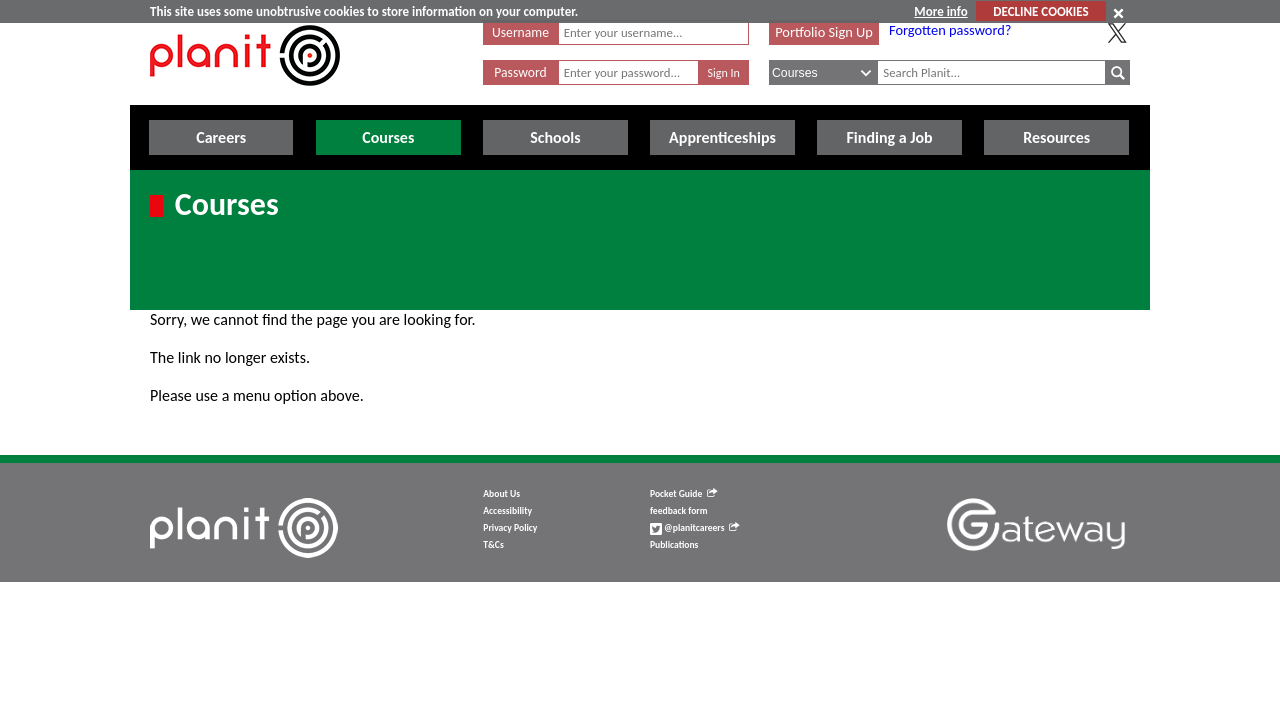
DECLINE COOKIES (1040, 11)
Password (520, 72)
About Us (501, 494)
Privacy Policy (510, 528)
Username (520, 32)
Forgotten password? (950, 30)
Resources (1056, 137)
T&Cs (493, 545)
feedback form (679, 511)
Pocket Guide (683, 494)
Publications (674, 545)
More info (940, 11)
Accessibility (507, 511)
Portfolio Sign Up (824, 32)
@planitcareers (695, 528)
